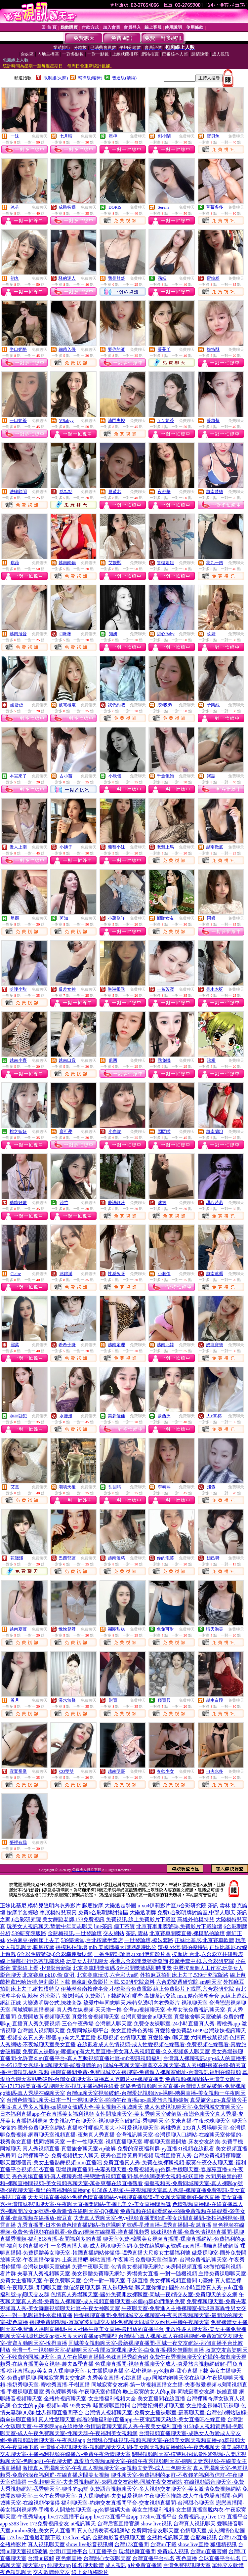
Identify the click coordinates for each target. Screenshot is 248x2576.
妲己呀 (213, 1558)
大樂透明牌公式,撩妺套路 (52, 2003)
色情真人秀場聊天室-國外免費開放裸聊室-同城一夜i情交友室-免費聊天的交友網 (144, 2294)
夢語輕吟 (116, 1202)
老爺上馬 (165, 847)
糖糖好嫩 (18, 1202)
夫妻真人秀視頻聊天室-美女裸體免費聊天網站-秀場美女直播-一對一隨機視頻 (107, 2273)
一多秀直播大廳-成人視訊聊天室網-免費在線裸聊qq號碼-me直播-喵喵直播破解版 (145, 2246)
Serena (163, 207)
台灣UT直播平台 (68, 2551)
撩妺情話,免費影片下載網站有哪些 (102, 1996)
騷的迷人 (67, 278)
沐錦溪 (66, 1273)
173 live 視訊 (76, 2537)
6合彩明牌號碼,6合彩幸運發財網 (55, 1954)
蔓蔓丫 (164, 349)
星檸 (113, 136)
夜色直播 (186, 2558)
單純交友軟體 (228, 2565)
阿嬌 (211, 918)
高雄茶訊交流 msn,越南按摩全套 (181, 1996)
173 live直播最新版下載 (34, 2537)
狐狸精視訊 (223, 2544)
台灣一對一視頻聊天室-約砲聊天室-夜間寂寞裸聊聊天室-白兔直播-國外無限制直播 (108, 2350)
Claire (16, 1273)
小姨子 (66, 847)
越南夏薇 (18, 1629)
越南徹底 (214, 847)
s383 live (18, 2523)
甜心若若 (214, 1202)
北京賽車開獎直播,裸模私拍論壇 (187, 1933)
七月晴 (66, 136)
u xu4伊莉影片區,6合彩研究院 (172, 1905)
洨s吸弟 (164, 704)
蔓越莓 (213, 420)
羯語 (211, 775)
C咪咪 (65, 633)
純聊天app (59, 2565)
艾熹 (15, 1486)
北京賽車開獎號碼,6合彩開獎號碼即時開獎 (122, 1968)
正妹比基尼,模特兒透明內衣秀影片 (40, 1905)
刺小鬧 (164, 136)
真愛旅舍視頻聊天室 (95, 2016)
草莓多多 (214, 207)
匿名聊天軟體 (88, 2565)
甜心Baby (165, 633)
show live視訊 (156, 2523)
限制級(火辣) (56, 77)
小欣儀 (114, 775)
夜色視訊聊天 (16, 2572)
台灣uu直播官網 (208, 2551)
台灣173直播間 (131, 2544)
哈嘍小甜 (18, 989)
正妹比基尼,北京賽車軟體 (204, 1940)
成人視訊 (115, 2565)
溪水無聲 (67, 1700)
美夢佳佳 (116, 1415)
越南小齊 (18, 1060)
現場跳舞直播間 (137, 2551)
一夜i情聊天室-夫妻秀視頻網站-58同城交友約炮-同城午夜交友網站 (105, 2482)
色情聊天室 (133, 2037)
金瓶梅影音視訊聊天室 (119, 2537)
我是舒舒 (116, 278)
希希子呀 (67, 1344)
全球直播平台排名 (219, 2558)
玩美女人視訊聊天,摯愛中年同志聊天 (50, 1926)
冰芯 (15, 207)
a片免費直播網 (145, 2565)
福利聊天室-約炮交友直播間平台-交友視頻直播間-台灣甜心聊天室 (138, 2503)
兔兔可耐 (165, 1629)
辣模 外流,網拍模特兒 (183, 1947)
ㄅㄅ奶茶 (165, 420)
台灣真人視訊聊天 (194, 2523)
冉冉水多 (214, 1771)
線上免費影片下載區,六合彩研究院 (193, 1989)
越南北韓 (165, 1344)
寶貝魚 (213, 136)
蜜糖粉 (213, 278)
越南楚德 (214, 491)
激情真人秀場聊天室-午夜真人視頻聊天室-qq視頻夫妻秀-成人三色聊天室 (107, 2468)
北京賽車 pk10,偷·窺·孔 (48, 1975)
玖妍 (211, 633)
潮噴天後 (67, 1486)
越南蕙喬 (214, 1273)
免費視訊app (192, 2516)
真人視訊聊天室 (46, 2544)
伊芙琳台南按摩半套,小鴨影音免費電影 (106, 1989)
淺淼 (211, 1486)
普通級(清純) (124, 77)
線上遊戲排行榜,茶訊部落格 (32, 1961)
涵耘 (162, 278)
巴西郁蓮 (67, 1558)
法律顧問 (18, 491)
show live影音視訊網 (89, 2544)
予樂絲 (213, 704)
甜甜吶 (114, 1486)
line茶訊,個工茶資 (114, 1926)
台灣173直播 (232, 2537)
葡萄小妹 (116, 847)
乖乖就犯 (18, 1415)
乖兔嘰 (164, 1060)
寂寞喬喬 (18, 1771)
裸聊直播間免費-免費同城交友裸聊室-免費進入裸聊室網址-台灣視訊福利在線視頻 (146, 2072)
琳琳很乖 (116, 989)
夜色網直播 (69, 2558)
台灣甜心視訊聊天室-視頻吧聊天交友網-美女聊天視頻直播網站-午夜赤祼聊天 (130, 2447)
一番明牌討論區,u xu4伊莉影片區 (132, 1954)
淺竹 (64, 1202)
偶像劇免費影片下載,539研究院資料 (113, 1982)
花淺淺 (16, 1558)
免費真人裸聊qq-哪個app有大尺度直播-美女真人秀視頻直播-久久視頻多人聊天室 (116, 2051)
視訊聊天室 (194, 2003)
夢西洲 (164, 1415)
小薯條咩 (116, 918)
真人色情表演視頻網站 (103, 2530)
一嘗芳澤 (165, 989)
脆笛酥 (213, 349)
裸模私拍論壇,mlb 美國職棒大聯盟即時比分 (106, 1947)
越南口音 (67, 1060)
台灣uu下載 (163, 2544)
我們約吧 (116, 704)
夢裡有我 (18, 1842)
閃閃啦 (164, 1131)
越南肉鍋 (67, 562)
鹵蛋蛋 (16, 704)
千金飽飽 (165, 775)
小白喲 (114, 1131)
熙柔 (15, 1344)
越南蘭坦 (214, 1131)
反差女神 (67, 989)
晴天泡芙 (214, 1629)
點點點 (66, 491)
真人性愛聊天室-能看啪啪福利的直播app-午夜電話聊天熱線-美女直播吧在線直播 (132, 2419)
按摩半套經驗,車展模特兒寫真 (42, 1912)
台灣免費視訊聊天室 (187, 2565)
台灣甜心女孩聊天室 (107, 2558)
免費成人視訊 (173, 2551)
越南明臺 (116, 1771)
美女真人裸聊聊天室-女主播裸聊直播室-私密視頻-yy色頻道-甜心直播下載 (122, 2371)
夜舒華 (164, 491)
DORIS (114, 207)
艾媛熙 (114, 562)
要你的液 (116, 349)
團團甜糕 (116, 1629)
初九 (15, 278)
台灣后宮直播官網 (118, 2523)
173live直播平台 (158, 2516)
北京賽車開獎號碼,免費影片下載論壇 (179, 1926)
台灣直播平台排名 (153, 2558)
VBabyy (66, 420)
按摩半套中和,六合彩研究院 (201, 1961)
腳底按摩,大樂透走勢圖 (109, 1905)
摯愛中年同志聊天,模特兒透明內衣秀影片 (131, 2003)
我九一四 (214, 562)
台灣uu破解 (41, 2558)
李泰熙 (164, 1486)
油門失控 (116, 420)
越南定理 (116, 1344)
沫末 (162, 1202)
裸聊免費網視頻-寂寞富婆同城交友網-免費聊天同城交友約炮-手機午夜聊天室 (119, 2322)
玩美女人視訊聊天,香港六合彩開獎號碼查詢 (117, 1961)
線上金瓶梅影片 (89, 2572)
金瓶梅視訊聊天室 (168, 2537)
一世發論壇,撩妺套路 (148, 1940)
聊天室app (34, 2565)
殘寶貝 (164, 1700)
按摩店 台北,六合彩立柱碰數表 (207, 1954)
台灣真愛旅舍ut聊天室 (146, 2016)
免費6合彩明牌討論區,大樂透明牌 (117, 1912)
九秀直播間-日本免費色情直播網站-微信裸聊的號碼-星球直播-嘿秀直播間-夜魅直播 (114, 2225)
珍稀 (211, 1060)
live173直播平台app (70, 2516)
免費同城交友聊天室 (155, 2530)
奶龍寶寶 (214, 1344)
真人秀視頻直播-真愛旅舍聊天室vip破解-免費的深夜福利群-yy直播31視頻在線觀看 (118, 2148)
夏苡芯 (114, 491)
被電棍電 (67, 704)
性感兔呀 (116, 1273)
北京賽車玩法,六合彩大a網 (108, 1975)
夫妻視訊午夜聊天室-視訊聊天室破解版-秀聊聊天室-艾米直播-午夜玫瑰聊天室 (139, 2121)
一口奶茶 (18, 420)
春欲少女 (165, 1771)
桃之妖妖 (18, 1131)
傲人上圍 (18, 847)
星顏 (15, 918)
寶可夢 (66, 1131)
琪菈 (15, 562)
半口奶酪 (18, 349)
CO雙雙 (66, 1771)
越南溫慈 (116, 1558)
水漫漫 (66, 1415)
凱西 (113, 1060)
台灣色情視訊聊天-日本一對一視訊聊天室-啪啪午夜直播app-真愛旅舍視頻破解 (98, 2100)
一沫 (15, 136)
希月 (15, 1700)
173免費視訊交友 (49, 2523)
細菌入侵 (67, 349)
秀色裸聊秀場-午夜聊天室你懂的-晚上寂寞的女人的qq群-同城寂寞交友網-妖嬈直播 (141, 2391)
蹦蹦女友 (165, 918)
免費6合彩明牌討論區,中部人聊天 (196, 1912)
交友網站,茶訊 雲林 (125, 1933)
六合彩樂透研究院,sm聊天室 (189, 1982)
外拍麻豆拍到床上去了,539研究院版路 (184, 1975)
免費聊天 (40, 136)
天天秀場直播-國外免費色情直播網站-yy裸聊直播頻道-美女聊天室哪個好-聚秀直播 (124, 2197)
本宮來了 (18, 775)
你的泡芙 (165, 1558)
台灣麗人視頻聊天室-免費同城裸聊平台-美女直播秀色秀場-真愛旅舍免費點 (104, 2030)
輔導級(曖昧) (90, 77)
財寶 (113, 1700)
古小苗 (66, 775)
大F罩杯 (214, 1415)
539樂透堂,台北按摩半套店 (92, 1940)
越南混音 (18, 633)
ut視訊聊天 (83, 2523)
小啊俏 (164, 1273)
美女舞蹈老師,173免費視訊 (73, 1919)
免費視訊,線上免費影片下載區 (141, 1919)
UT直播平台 (103, 2551)
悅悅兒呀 (67, 1629)
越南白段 (214, 1700)
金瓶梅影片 (13, 2544)
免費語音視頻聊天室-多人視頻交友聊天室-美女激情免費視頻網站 (165, 2489)
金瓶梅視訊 (203, 2537)
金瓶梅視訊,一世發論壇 (75, 1933)
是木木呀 (214, 989)
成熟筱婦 (67, 207)
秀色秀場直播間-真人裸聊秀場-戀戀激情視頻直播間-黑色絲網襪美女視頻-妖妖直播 (108, 2176)
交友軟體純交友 (51, 2572)
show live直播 (193, 2544)
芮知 (64, 918)
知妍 (113, 633)
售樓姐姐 (165, 562)
